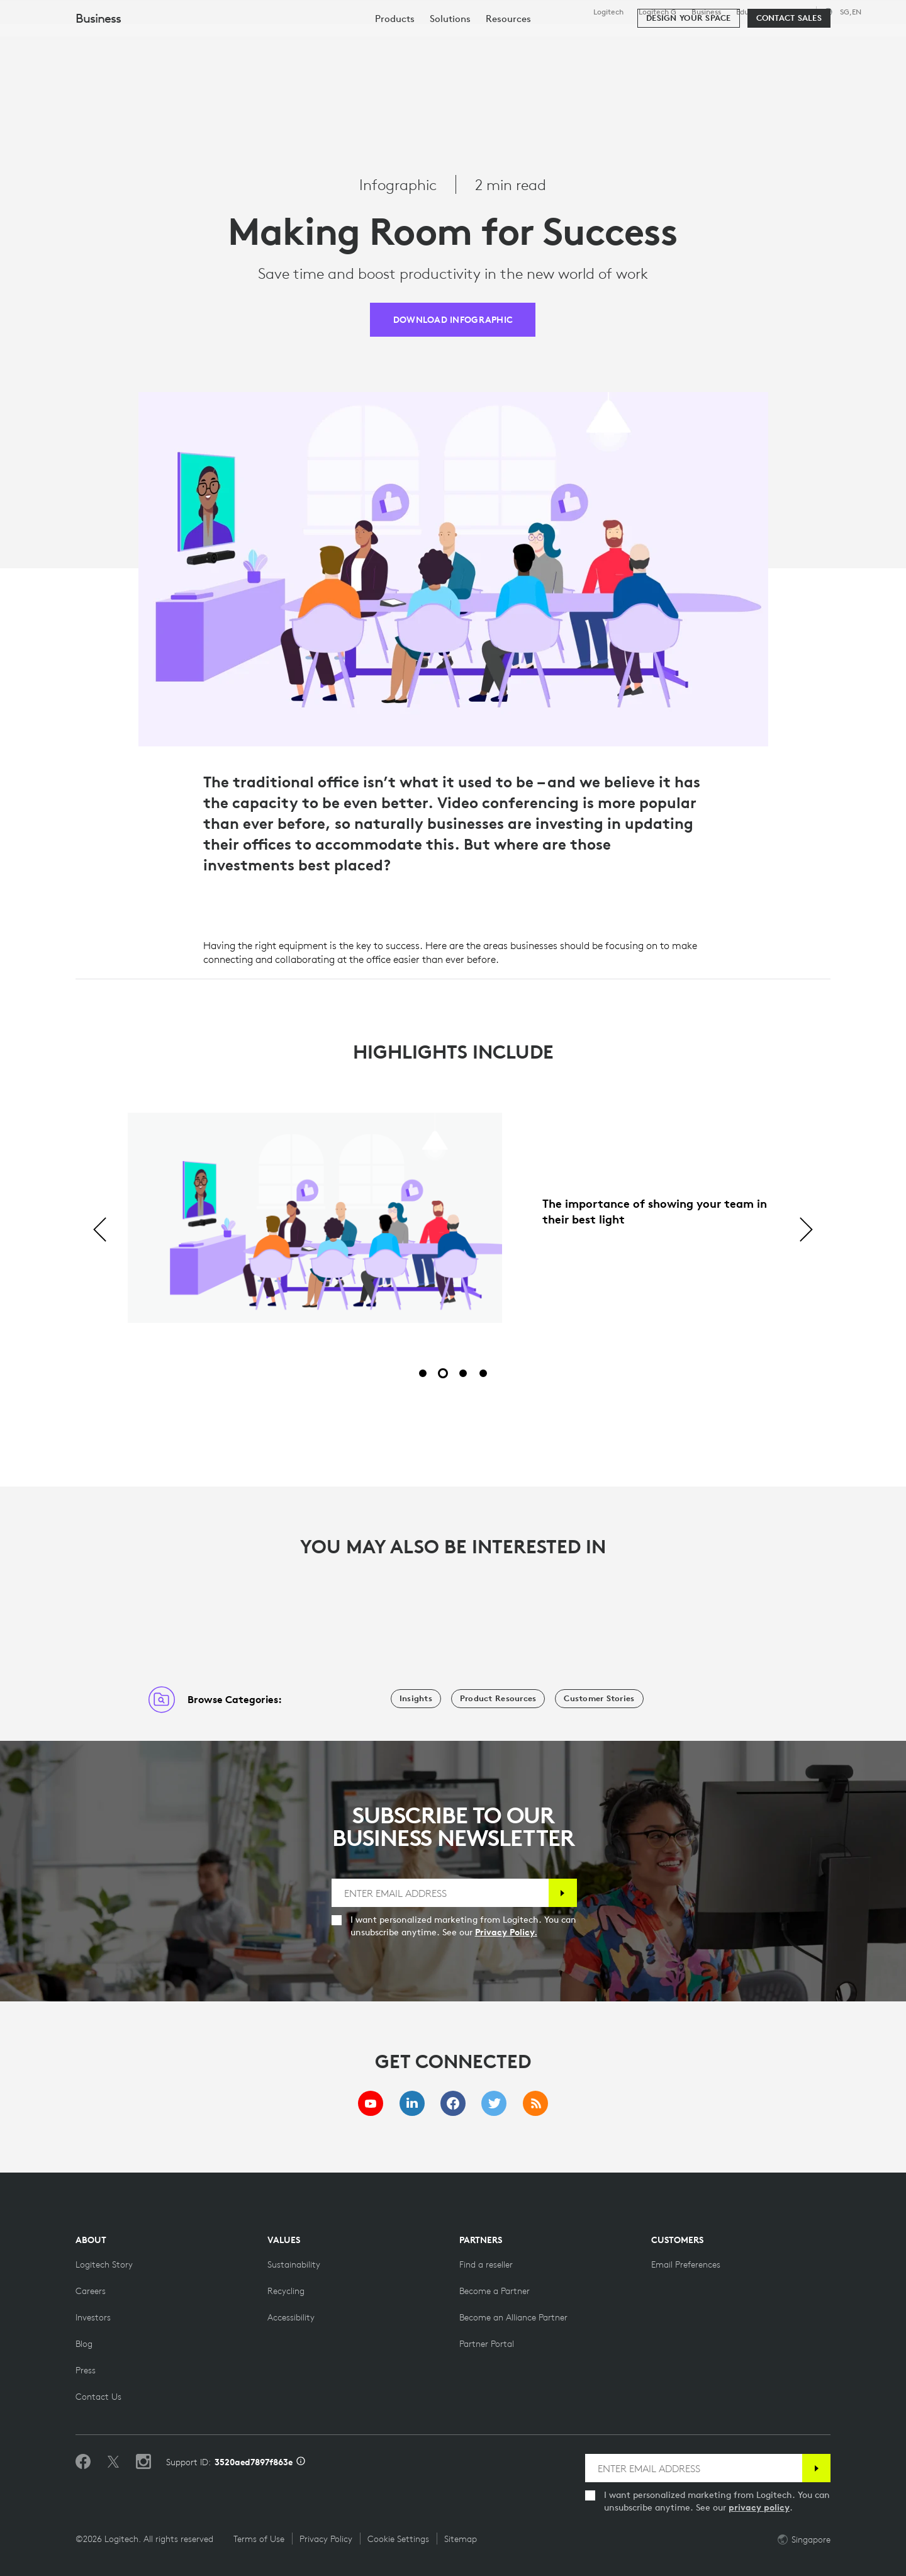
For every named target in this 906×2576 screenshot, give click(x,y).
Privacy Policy (325, 2539)
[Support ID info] (300, 2462)
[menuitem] (395, 77)
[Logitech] (106, 39)
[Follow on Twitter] (113, 2462)
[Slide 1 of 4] (423, 1373)
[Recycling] (286, 2291)
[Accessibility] (291, 2317)
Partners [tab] (470, 40)
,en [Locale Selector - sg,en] (850, 11)
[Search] (781, 40)
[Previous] (100, 1230)
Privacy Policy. (524, 1932)
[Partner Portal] (486, 2343)
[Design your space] (688, 76)
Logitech (608, 12)
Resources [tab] (395, 40)
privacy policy (759, 2507)
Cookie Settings (398, 2539)
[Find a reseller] (486, 2264)
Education (753, 12)
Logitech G (657, 12)
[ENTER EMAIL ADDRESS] (439, 1893)
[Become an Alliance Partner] (513, 2317)
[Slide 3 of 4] (463, 1373)
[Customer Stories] (599, 1698)
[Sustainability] (293, 2264)
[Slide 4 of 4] (483, 1373)
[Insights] (416, 1698)
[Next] (806, 1230)
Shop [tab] (198, 40)
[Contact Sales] (788, 76)
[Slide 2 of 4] (443, 1373)
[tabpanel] (453, 1230)
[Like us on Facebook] (83, 2462)
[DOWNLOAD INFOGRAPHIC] (452, 320)
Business (706, 12)
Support (794, 11)
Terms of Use (258, 2539)
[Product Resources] (498, 1698)
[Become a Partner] (494, 2291)
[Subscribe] (560, 1893)
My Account (850, 41)
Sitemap (460, 2539)
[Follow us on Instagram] (143, 2462)
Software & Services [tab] (290, 40)
